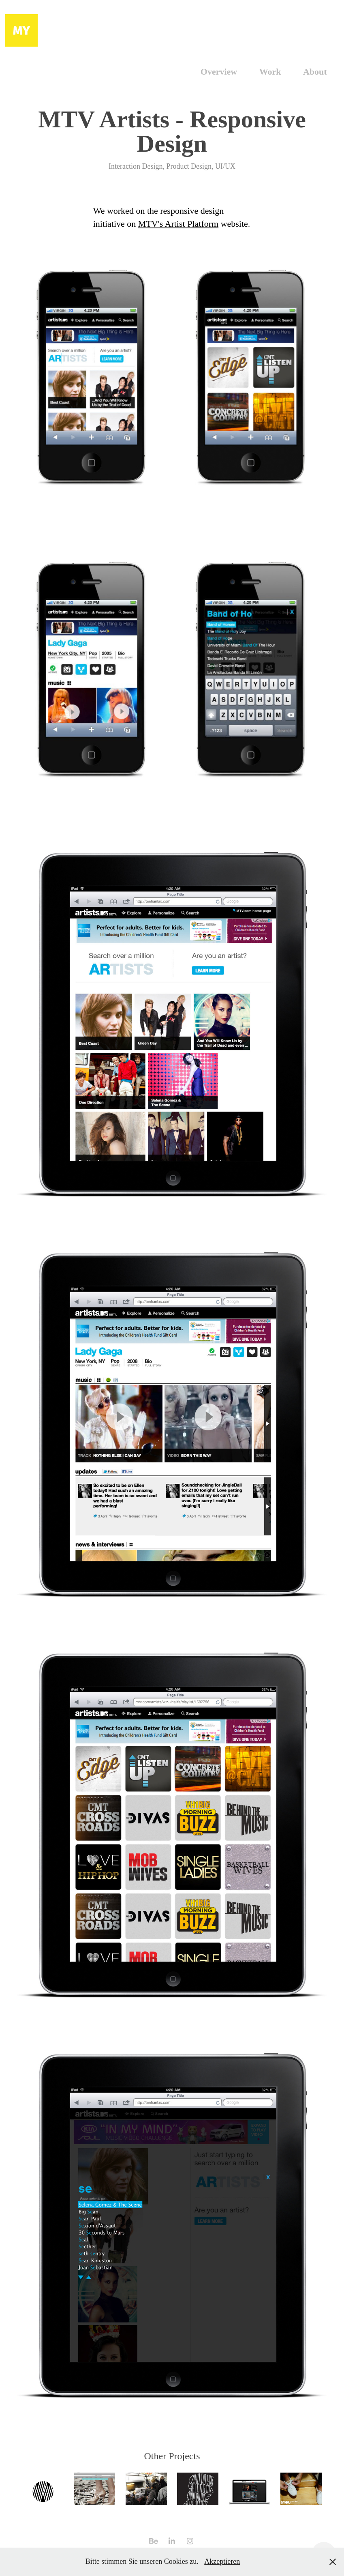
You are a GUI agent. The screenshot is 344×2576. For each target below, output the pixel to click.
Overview (219, 72)
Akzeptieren (222, 2561)
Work (270, 72)
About (315, 72)
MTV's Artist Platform (178, 224)
